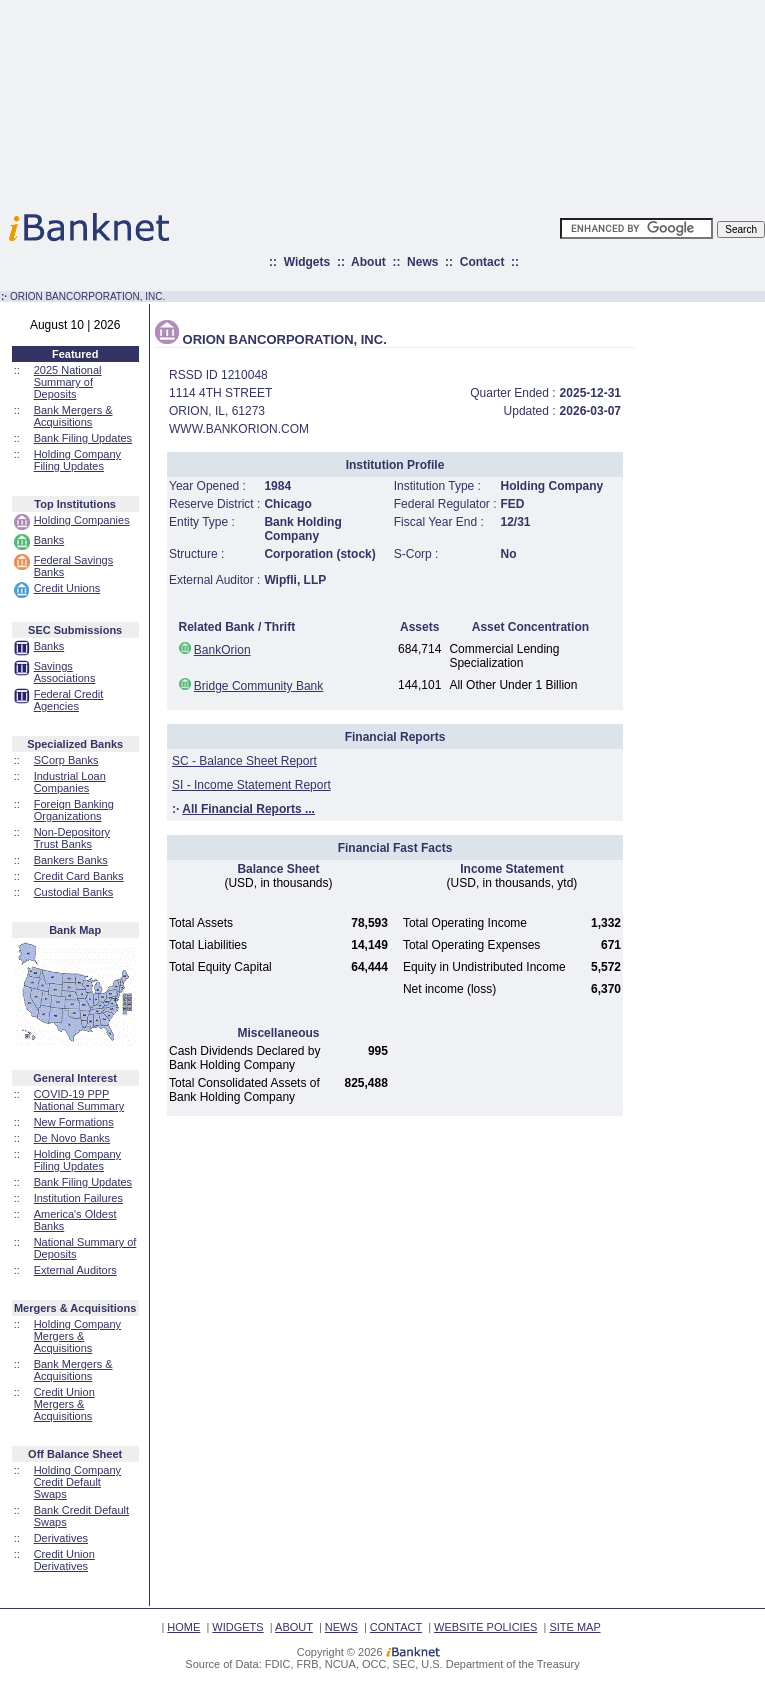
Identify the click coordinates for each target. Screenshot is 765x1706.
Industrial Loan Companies (70, 782)
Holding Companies (82, 520)
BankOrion (222, 650)
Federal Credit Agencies (69, 700)
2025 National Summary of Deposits (68, 382)
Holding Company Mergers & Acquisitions (77, 1336)
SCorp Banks (66, 760)
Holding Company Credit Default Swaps (77, 1482)
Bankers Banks (71, 860)
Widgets (307, 262)
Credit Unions (67, 588)
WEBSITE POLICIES (485, 1627)
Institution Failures (78, 1198)
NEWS (341, 1627)
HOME (183, 1627)
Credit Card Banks (79, 876)
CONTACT (396, 1627)
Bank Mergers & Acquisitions (73, 416)
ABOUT (294, 1627)
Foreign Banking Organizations (74, 810)
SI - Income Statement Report (251, 785)
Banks (49, 540)
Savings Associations (65, 672)
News (422, 262)
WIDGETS (237, 1627)
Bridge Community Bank (258, 686)
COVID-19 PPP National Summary (79, 1100)
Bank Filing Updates (83, 438)
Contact (482, 262)
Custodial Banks (74, 892)
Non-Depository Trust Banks (72, 838)
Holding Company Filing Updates (77, 460)
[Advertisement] (470, 100)
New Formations (74, 1122)
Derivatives (61, 1538)
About (368, 262)
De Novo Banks (72, 1138)
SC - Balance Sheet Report (244, 761)
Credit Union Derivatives (64, 1560)
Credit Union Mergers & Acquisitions (64, 1404)
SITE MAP (574, 1627)
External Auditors (75, 1270)
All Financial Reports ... (248, 809)
